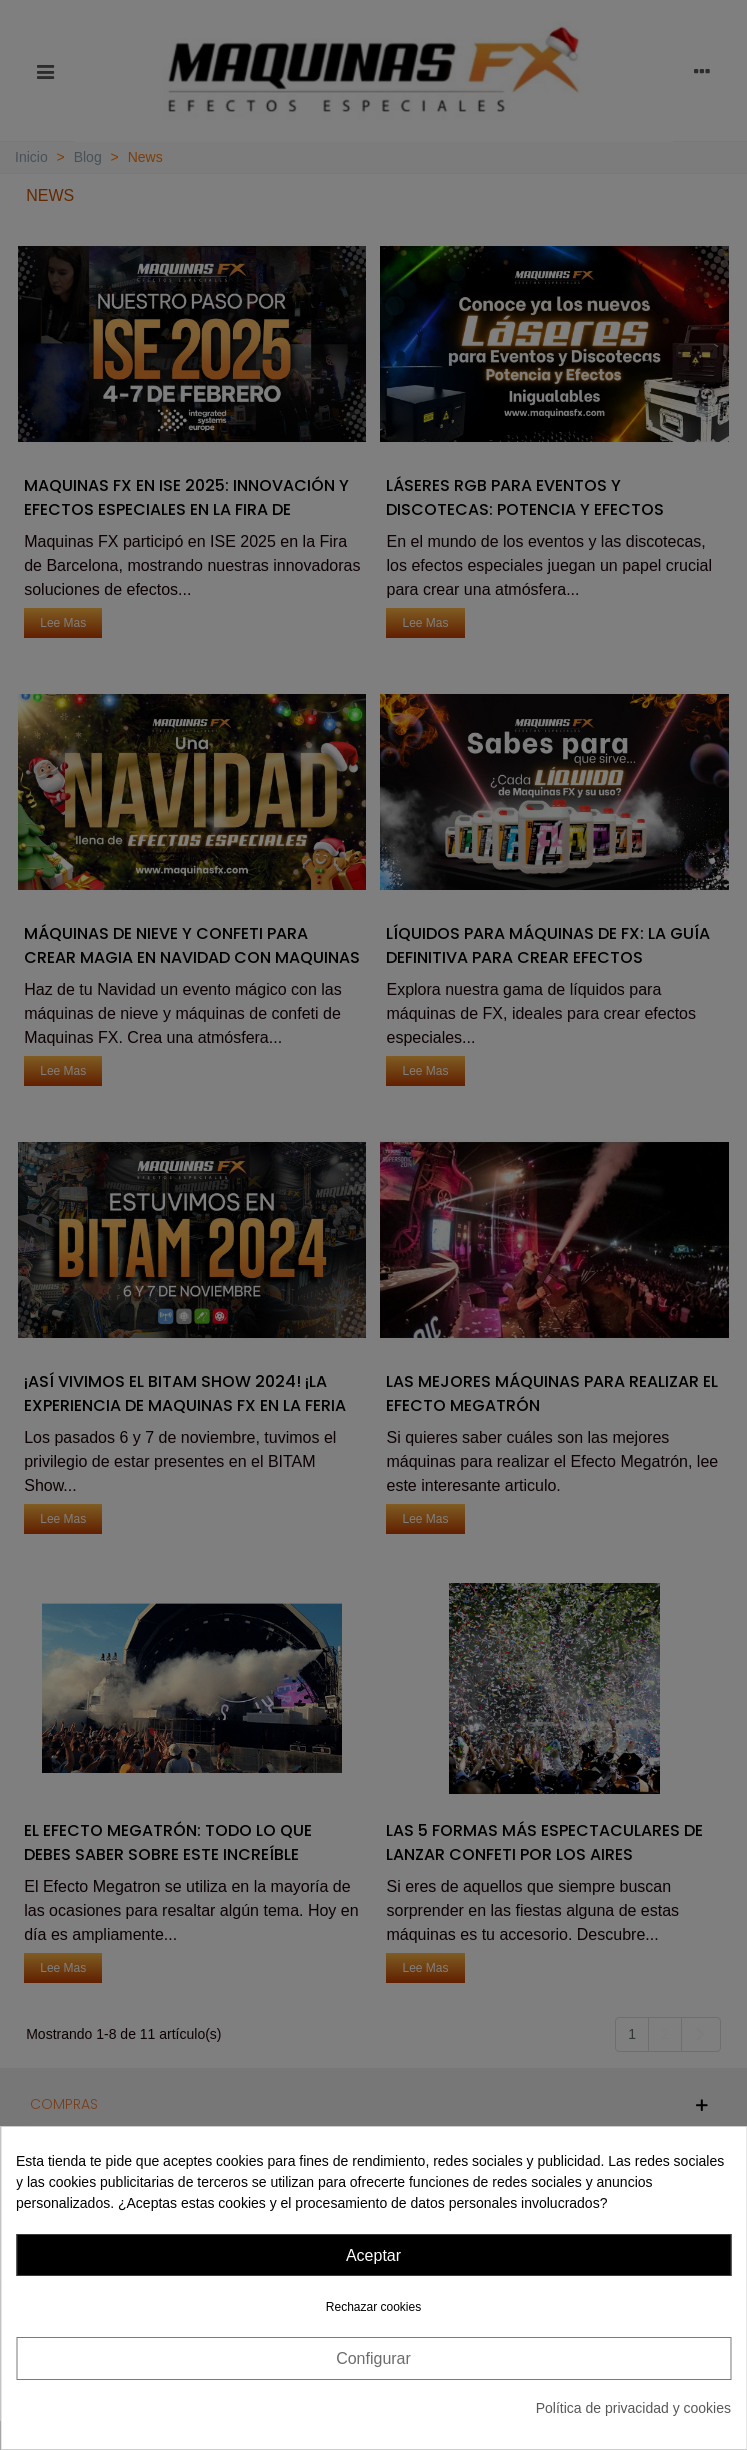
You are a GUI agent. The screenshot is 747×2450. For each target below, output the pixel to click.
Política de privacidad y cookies (633, 2408)
